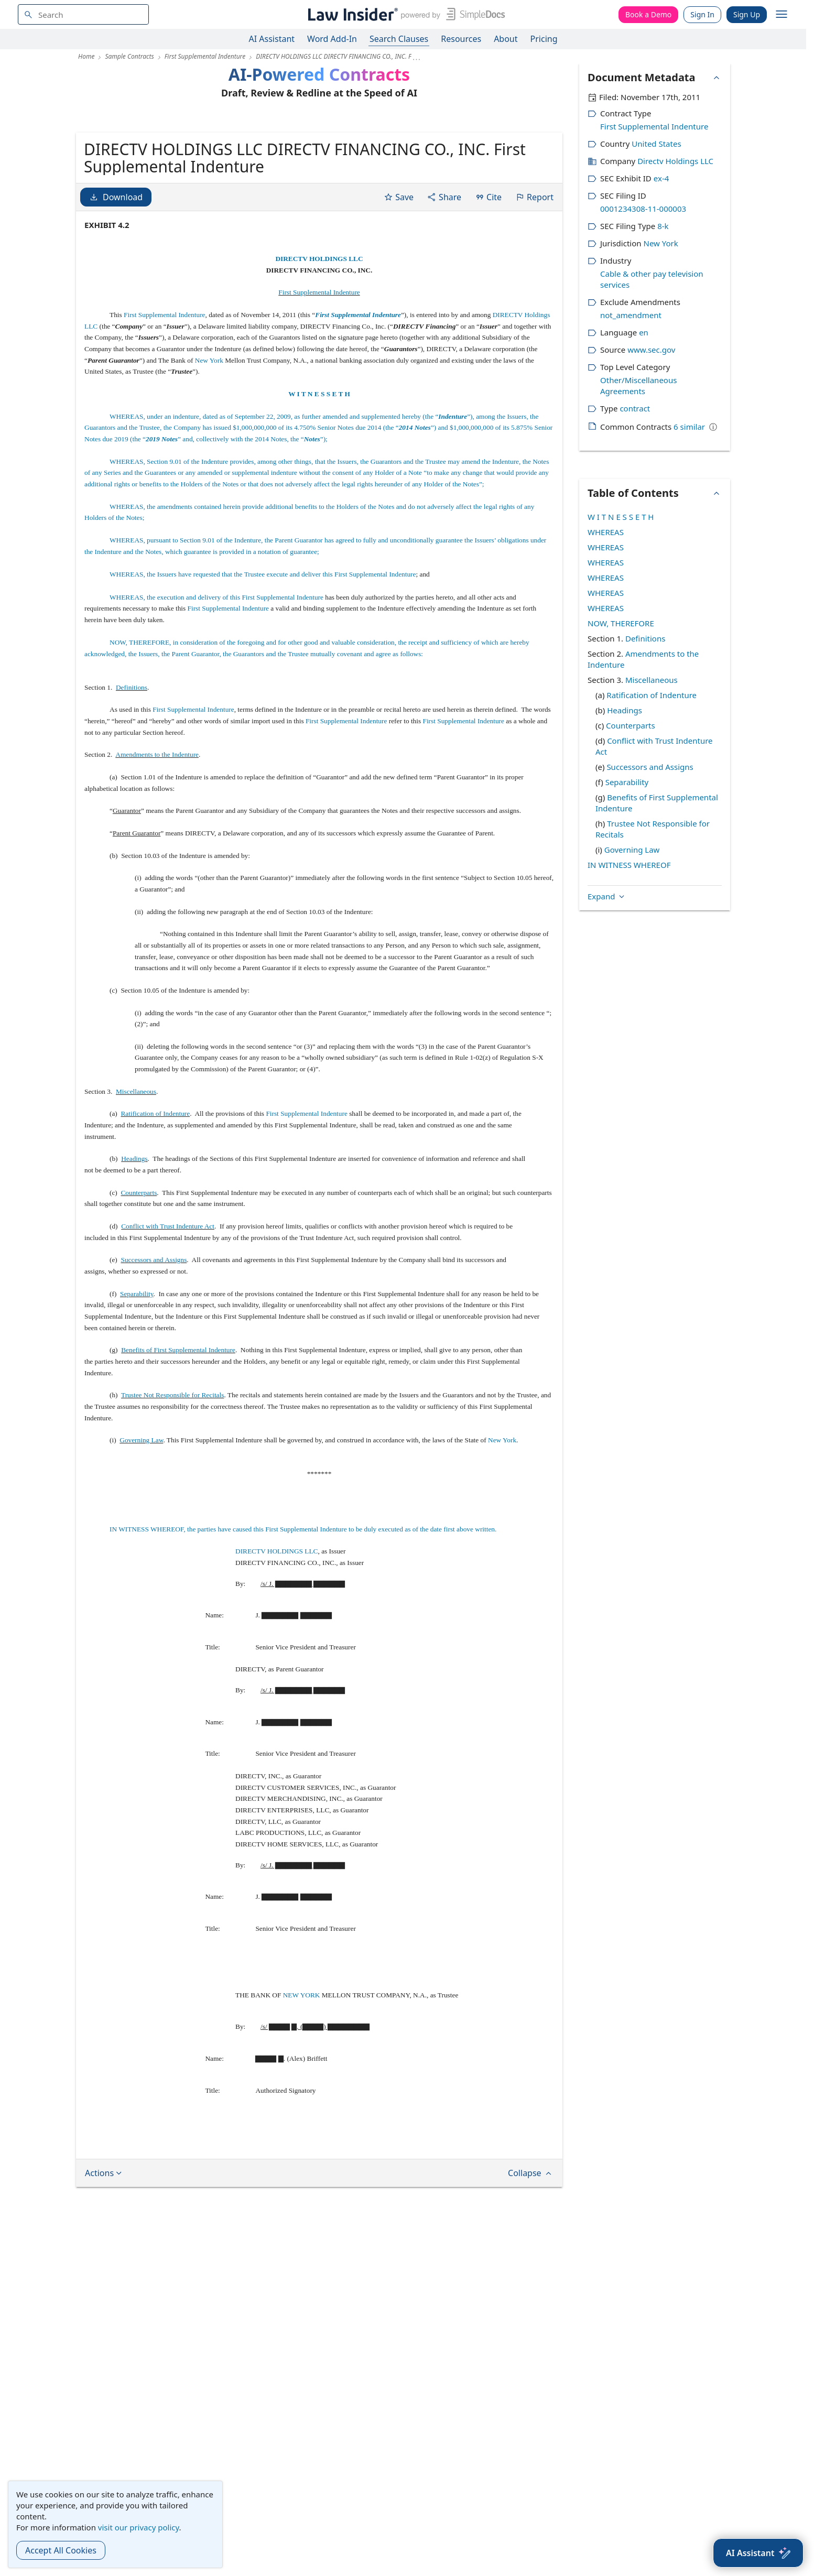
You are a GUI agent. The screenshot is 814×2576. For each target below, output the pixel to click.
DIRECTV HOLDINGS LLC (319, 339)
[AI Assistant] (758, 2553)
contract (635, 408)
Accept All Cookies (60, 2550)
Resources (461, 39)
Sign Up (746, 14)
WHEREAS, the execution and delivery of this (176, 678)
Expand (607, 660)
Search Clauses (399, 39)
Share (444, 278)
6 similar (689, 426)
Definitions (131, 768)
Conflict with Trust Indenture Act (167, 1307)
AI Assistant (272, 39)
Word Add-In (332, 39)
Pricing (544, 39)
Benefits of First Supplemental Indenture (178, 1430)
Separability (137, 1374)
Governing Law (141, 1521)
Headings (134, 1239)
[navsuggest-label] (83, 14)
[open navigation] (781, 14)
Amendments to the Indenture (157, 835)
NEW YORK (301, 2076)
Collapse (530, 2253)
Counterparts (139, 1273)
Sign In (702, 14)
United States (656, 143)
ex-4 (661, 178)
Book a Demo (648, 14)
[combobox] (83, 14)
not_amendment (630, 315)
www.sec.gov (651, 349)
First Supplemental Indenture (319, 373)
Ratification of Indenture (155, 1194)
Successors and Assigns (154, 1340)
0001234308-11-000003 (643, 208)
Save (399, 278)
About (505, 39)
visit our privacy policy (138, 2527)
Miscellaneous (136, 1172)
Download (116, 278)
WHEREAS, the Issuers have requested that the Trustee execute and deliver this (222, 655)
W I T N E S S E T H (319, 475)
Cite (488, 278)
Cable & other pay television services (651, 279)
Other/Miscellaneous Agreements (638, 385)
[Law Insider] (404, 14)
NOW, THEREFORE (621, 623)
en (643, 332)
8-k (662, 226)
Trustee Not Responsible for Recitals (172, 1476)
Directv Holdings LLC (675, 161)
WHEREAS (606, 532)
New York (209, 441)
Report (534, 278)
